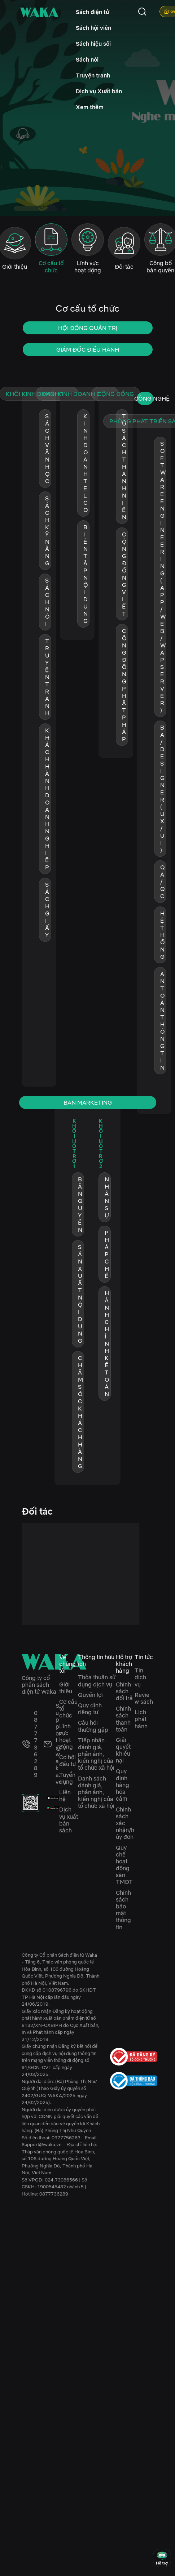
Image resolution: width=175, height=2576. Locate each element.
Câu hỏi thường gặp (93, 1726)
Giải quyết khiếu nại (123, 1750)
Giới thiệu (65, 1688)
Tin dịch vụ (140, 1677)
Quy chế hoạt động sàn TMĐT (124, 1865)
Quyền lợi (90, 1694)
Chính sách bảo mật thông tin (123, 1910)
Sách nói (87, 59)
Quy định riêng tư (90, 1709)
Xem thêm (90, 107)
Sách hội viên (93, 27)
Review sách (144, 1698)
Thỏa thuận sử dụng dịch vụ (96, 1680)
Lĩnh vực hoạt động (66, 1736)
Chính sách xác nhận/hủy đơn (125, 1823)
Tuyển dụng (67, 1778)
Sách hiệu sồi (93, 43)
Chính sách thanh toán (123, 1719)
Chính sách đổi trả (124, 1691)
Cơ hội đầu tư (67, 1760)
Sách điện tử (92, 11)
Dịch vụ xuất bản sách (68, 1820)
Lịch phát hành (141, 1718)
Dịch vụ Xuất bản (99, 91)
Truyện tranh (93, 75)
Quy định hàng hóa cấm (122, 1785)
